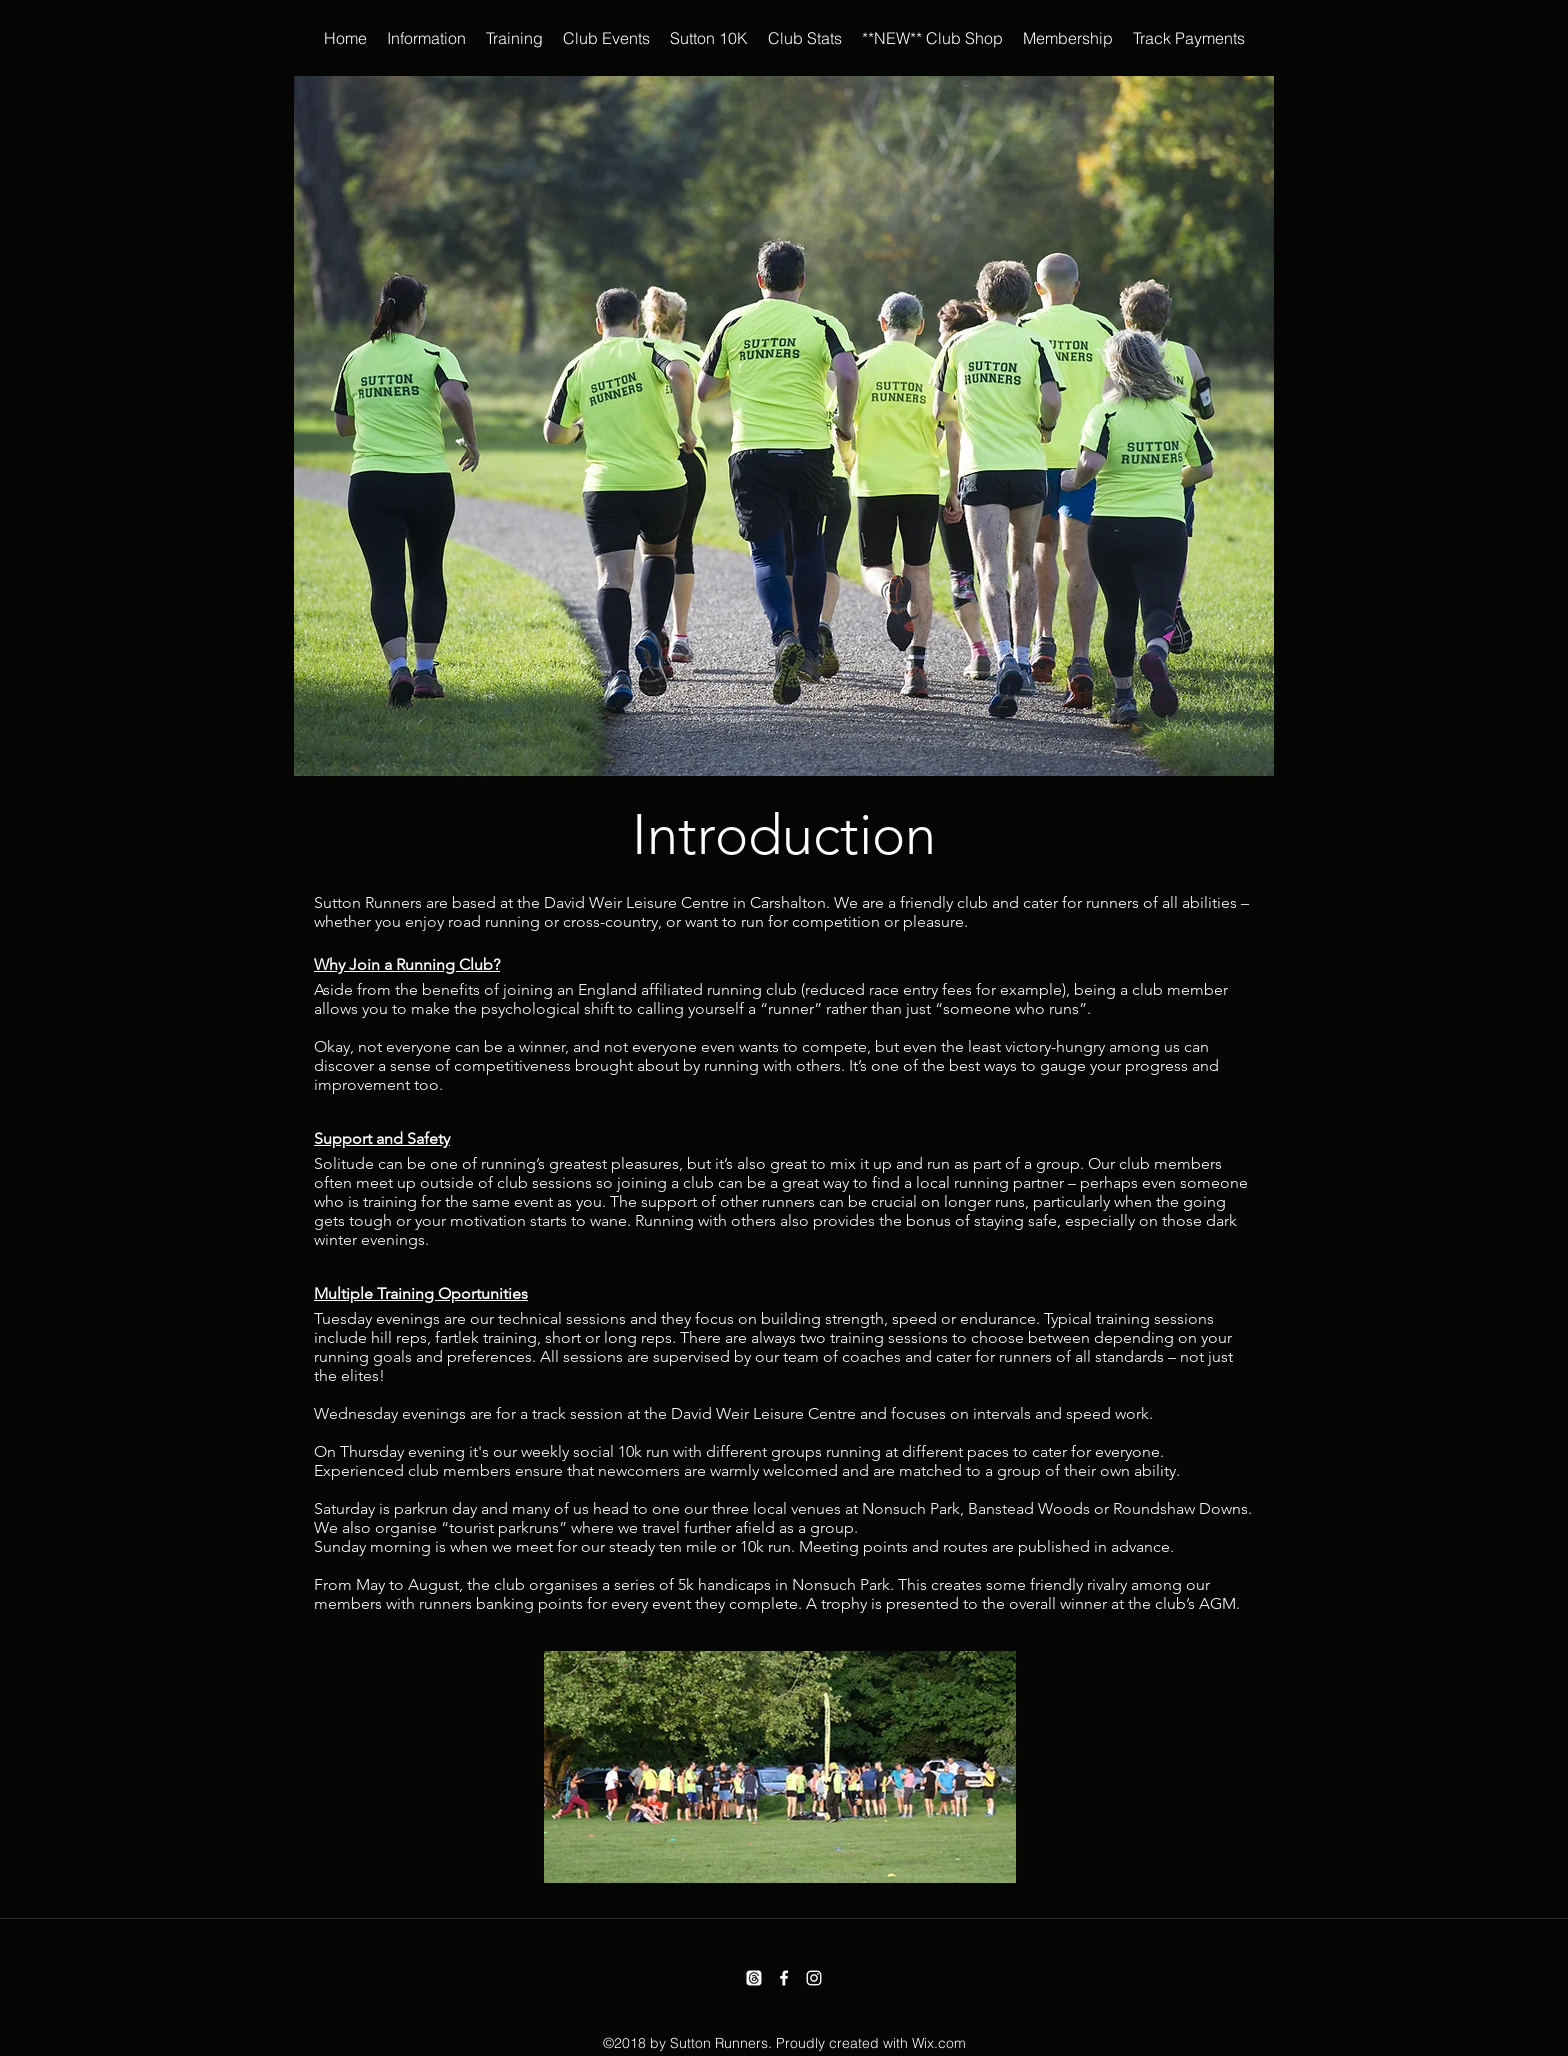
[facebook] (784, 1978)
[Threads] (754, 1978)
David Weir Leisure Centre (636, 902)
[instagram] (814, 1978)
